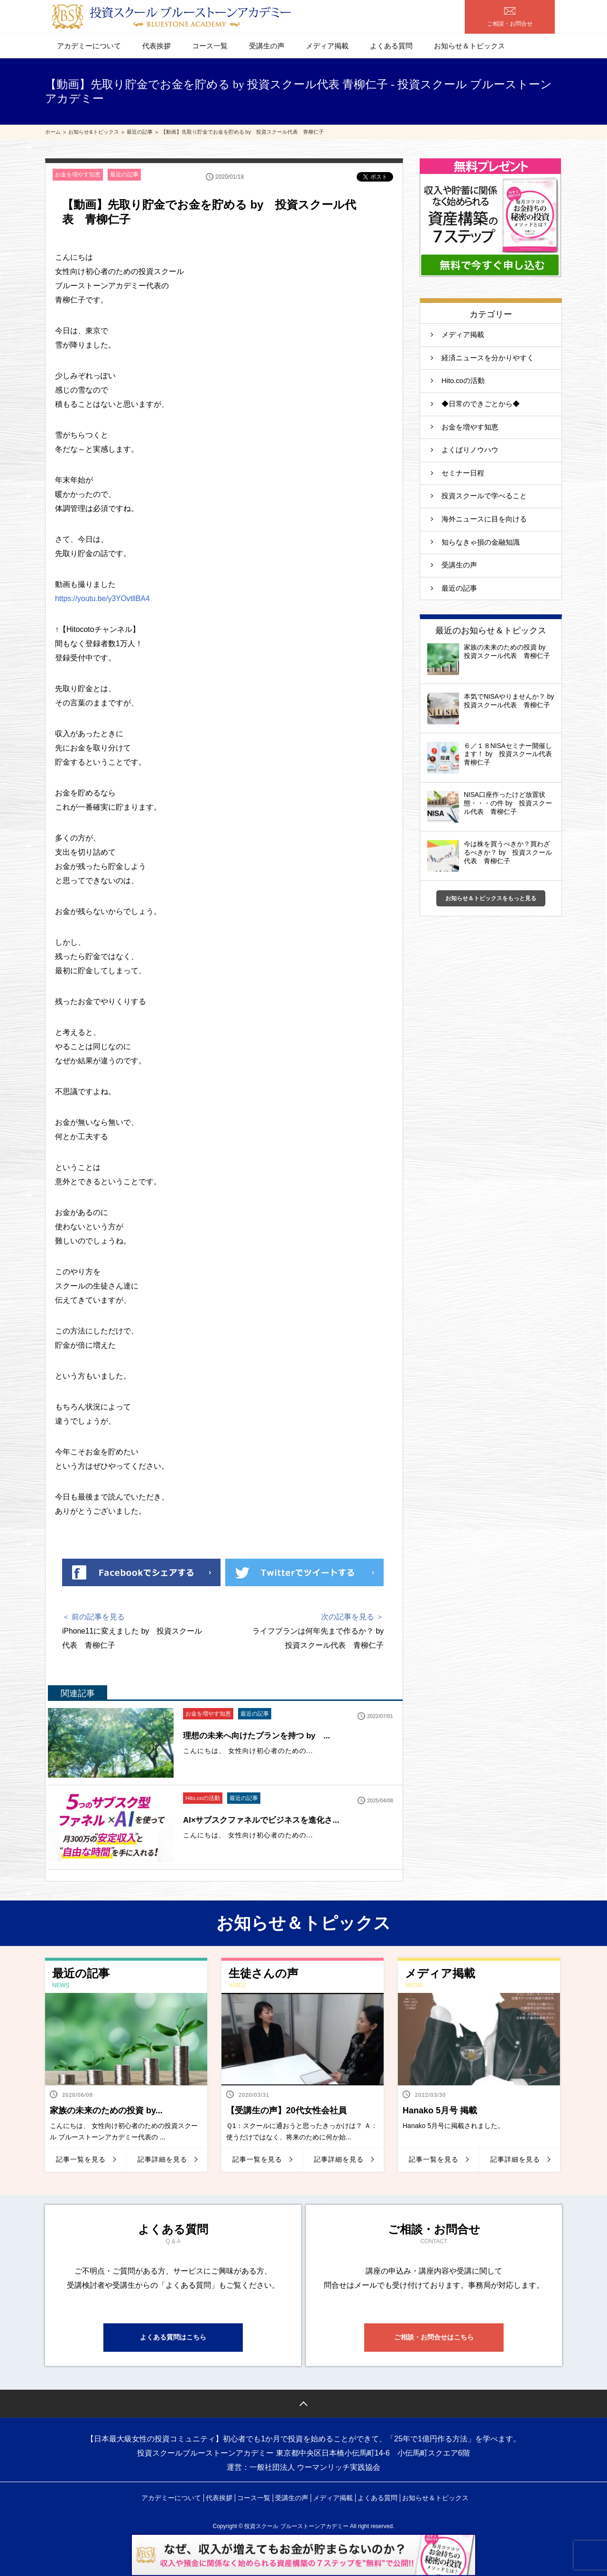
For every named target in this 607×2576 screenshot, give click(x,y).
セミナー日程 (462, 475)
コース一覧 (210, 46)
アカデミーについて (89, 46)
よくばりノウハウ (469, 452)
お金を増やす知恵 (78, 175)
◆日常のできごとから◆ (480, 405)
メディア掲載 (327, 46)
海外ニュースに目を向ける (484, 522)
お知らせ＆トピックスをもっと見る (490, 902)
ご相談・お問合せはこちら (434, 2339)
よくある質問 (391, 46)
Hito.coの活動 (202, 1798)
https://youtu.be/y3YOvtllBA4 (103, 599)
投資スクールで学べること (487, 498)
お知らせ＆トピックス (469, 46)
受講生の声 (267, 46)
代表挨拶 (156, 46)
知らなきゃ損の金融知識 (480, 545)
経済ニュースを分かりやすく (487, 359)
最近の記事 (124, 175)
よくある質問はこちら (173, 2339)
